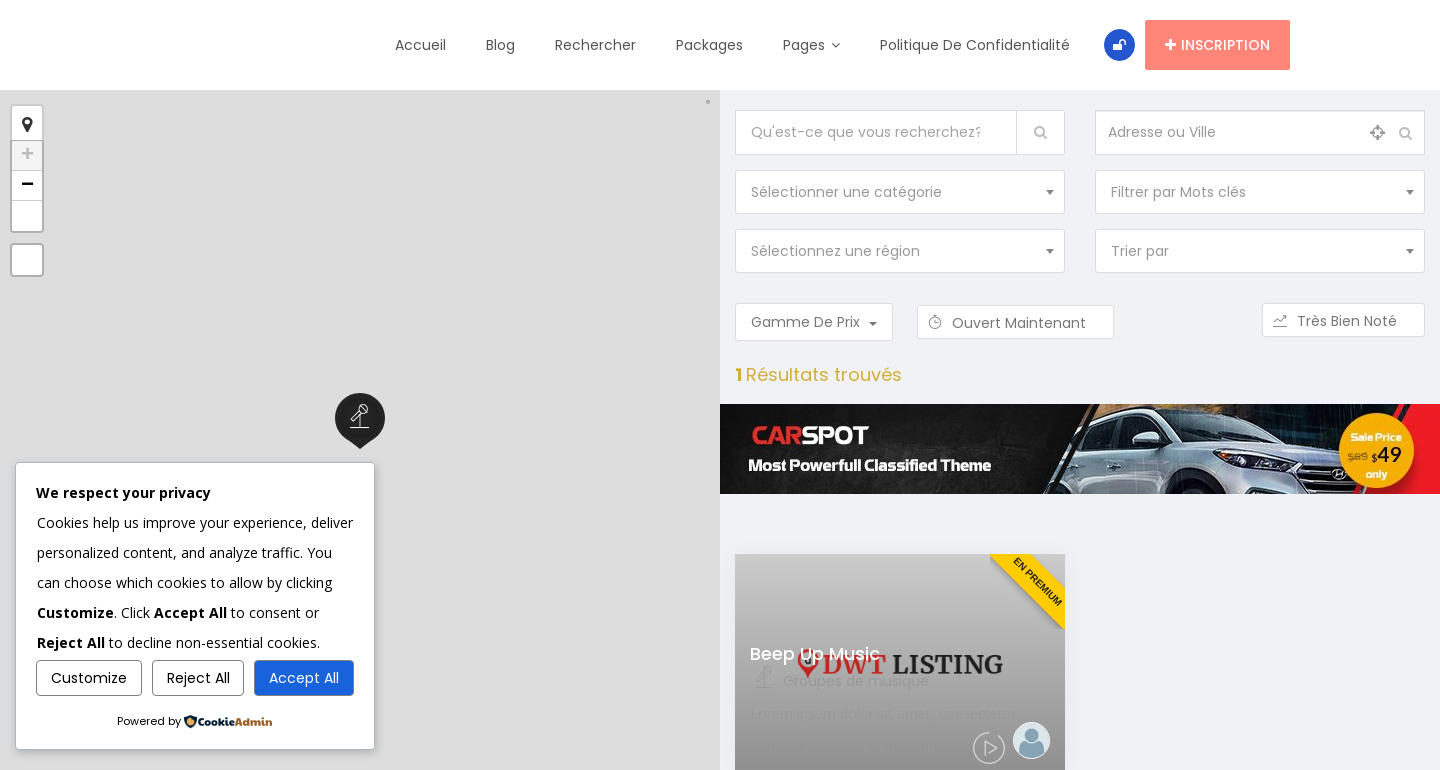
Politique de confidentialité (977, 45)
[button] (27, 216)
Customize (89, 678)
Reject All (198, 678)
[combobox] (900, 192)
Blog (502, 45)
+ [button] (27, 156)
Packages (711, 45)
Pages (813, 45)
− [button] (27, 186)
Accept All (304, 678)
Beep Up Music (815, 653)
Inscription (1217, 45)
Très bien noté (1343, 321)
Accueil (422, 45)
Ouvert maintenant (1015, 323)
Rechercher (597, 45)
